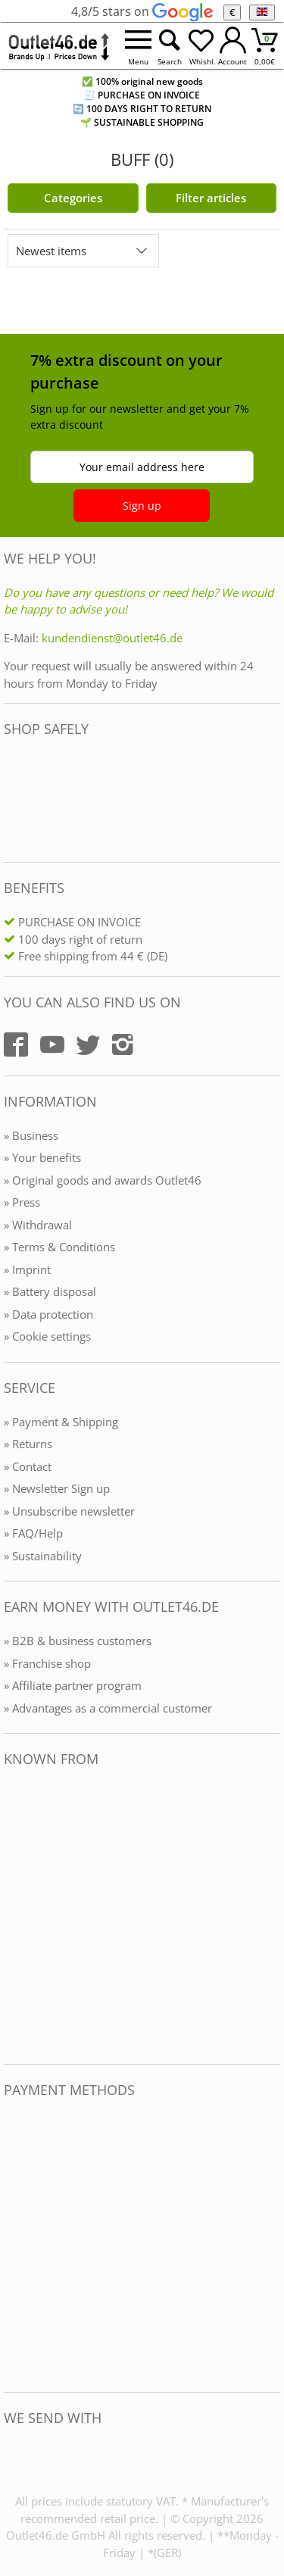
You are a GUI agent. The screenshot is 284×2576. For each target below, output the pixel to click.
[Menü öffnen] (138, 46)
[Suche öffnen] (170, 46)
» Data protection (48, 1314)
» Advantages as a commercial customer (108, 1708)
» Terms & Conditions (59, 1246)
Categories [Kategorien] (73, 197)
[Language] (261, 12)
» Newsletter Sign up (57, 1488)
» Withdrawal (38, 1224)
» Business (31, 1135)
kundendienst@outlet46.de (112, 637)
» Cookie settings (47, 1336)
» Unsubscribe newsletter (69, 1511)
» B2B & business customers (77, 1640)
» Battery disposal (50, 1291)
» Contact (27, 1466)
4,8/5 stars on (141, 11)
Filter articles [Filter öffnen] (211, 197)
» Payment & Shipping (61, 1421)
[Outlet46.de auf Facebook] (16, 1044)
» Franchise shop (47, 1663)
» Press (22, 1202)
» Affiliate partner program (73, 1685)
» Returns (28, 1443)
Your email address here (142, 467)
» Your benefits (42, 1157)
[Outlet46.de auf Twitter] (88, 1044)
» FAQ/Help (33, 1533)
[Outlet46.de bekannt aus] (14, 1915)
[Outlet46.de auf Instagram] (122, 1044)
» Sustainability (43, 1555)
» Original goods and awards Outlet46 (102, 1180)
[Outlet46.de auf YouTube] (52, 1044)
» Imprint (27, 1269)
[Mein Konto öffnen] (233, 46)
